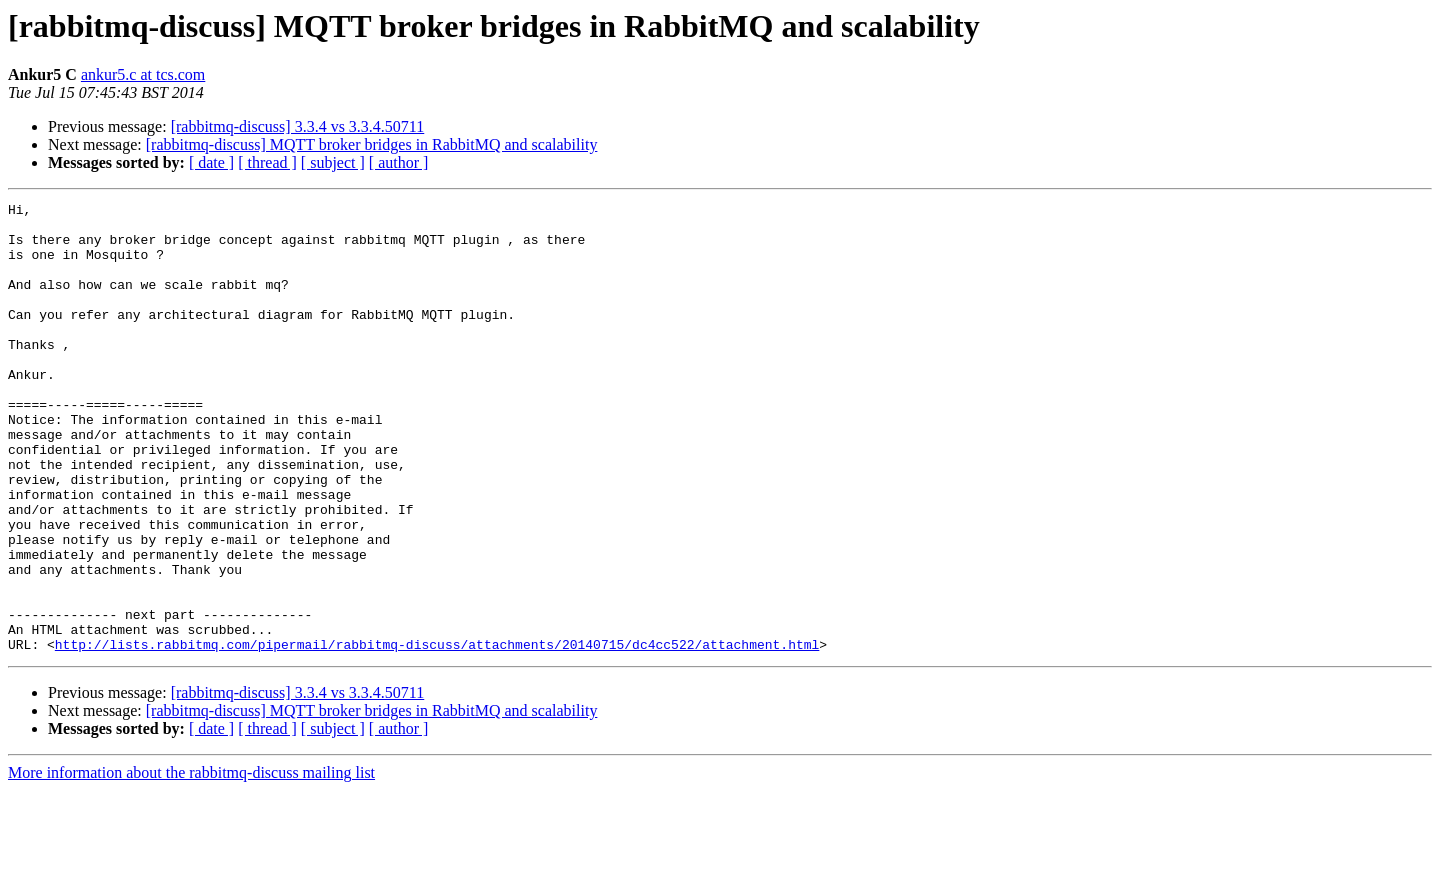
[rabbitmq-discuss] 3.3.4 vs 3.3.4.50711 (298, 126)
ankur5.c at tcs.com (143, 74)
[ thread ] (267, 162)
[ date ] (211, 162)
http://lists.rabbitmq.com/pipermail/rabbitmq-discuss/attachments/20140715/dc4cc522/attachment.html (437, 734)
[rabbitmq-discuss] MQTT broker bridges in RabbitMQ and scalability (372, 144)
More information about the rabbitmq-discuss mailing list (191, 862)
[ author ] (399, 162)
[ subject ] (333, 162)
